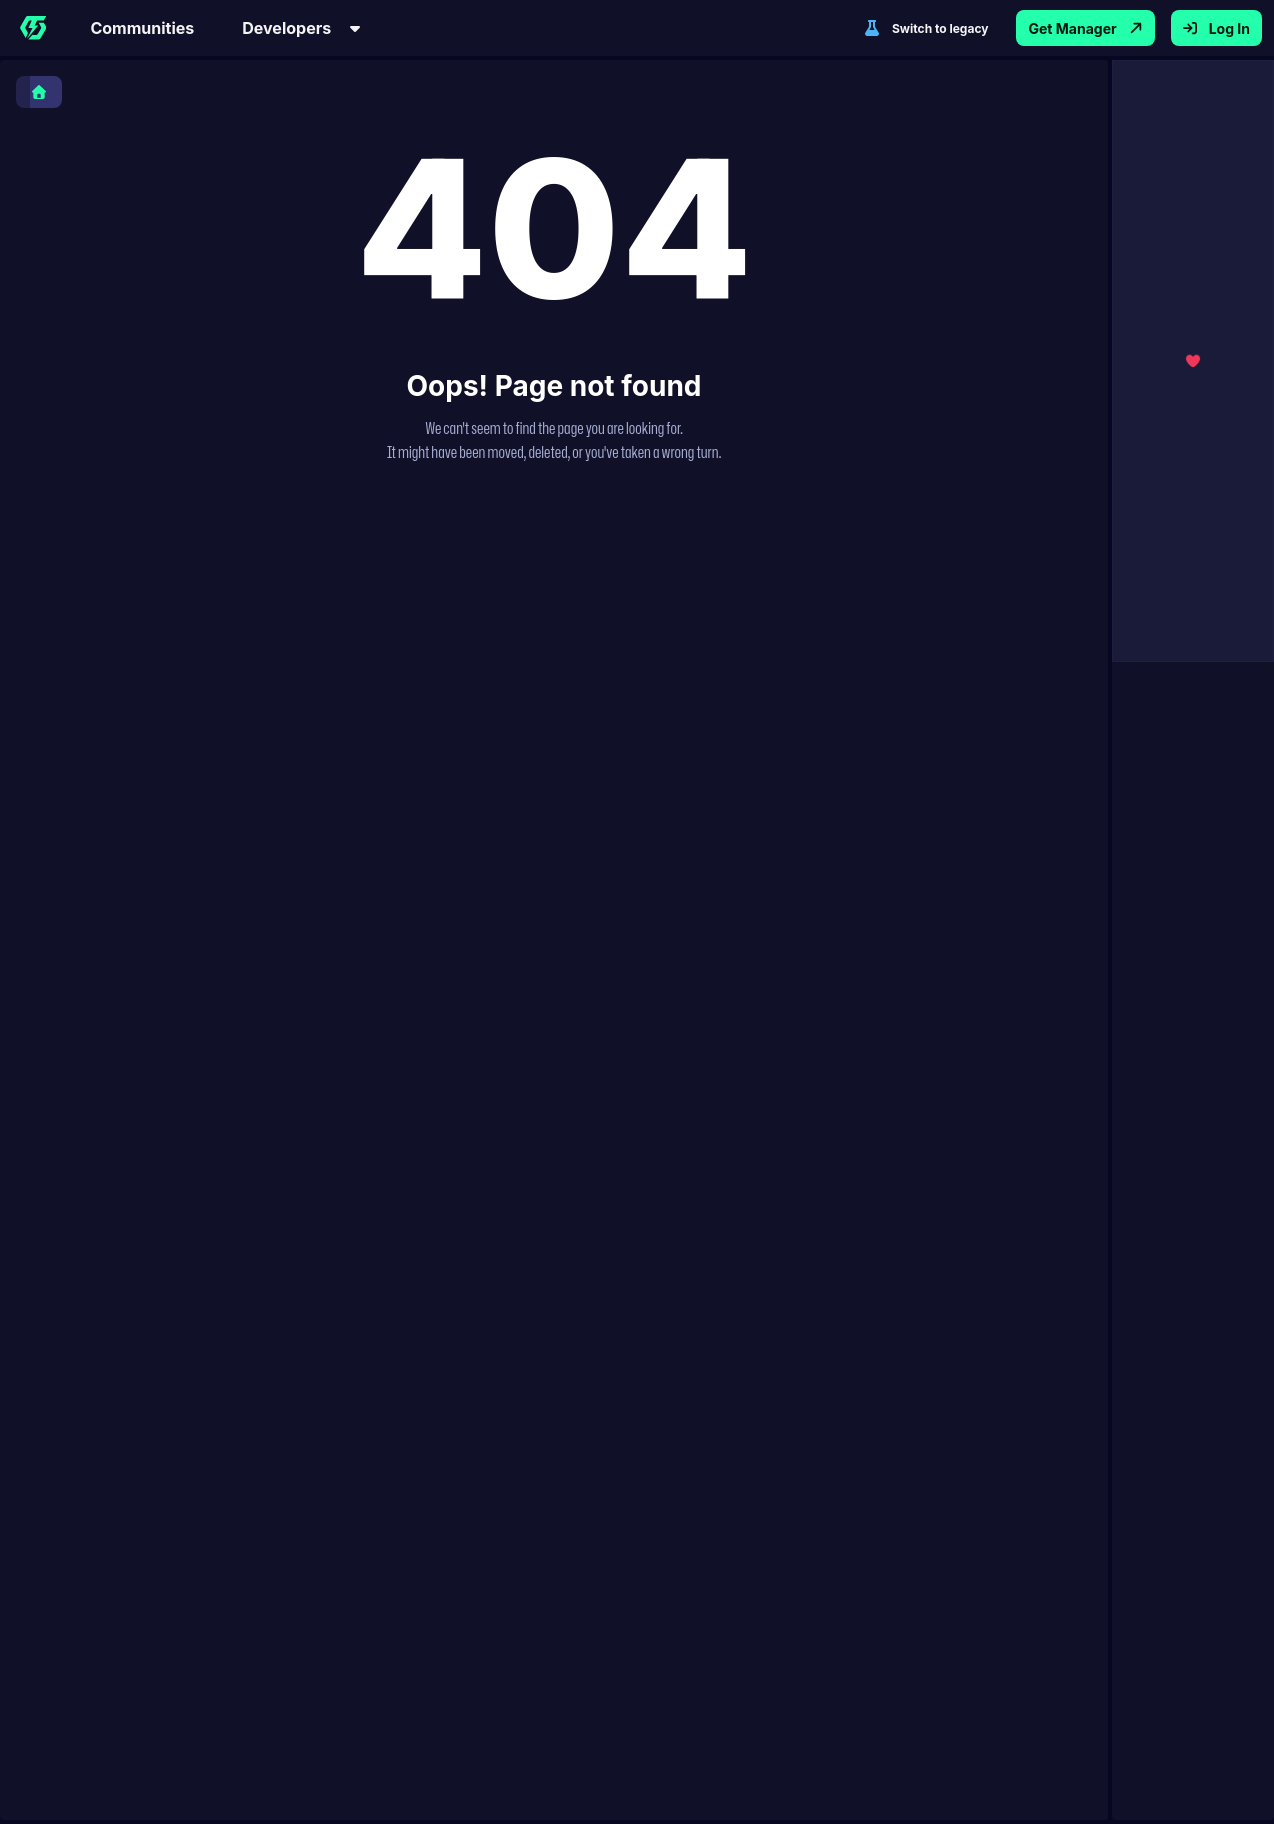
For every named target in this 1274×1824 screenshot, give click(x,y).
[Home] (33, 28)
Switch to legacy (926, 28)
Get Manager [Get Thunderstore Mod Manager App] (1085, 28)
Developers (302, 28)
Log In (1216, 28)
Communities (142, 28)
